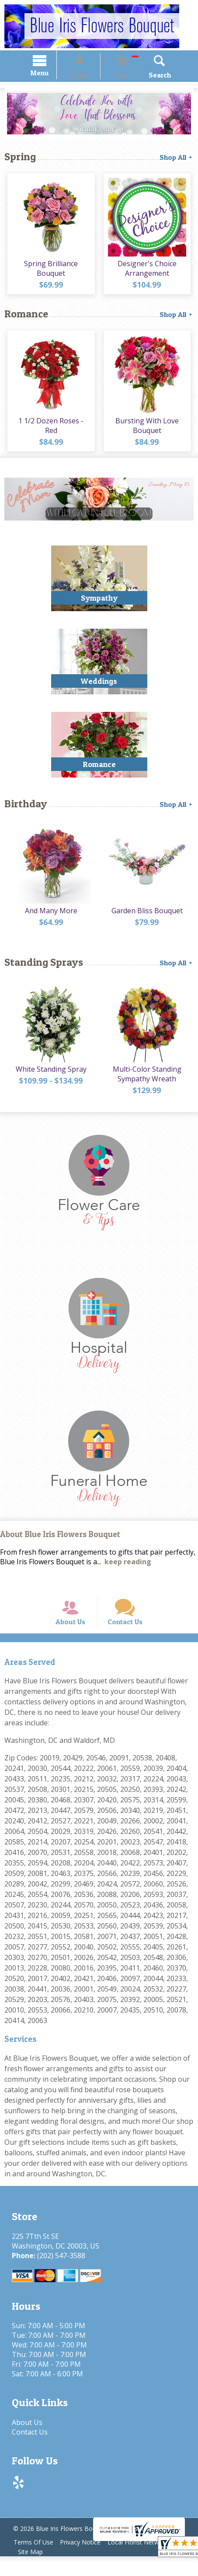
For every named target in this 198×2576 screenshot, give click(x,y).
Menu (51, 74)
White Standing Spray (49, 1079)
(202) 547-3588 (58, 2275)
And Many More (49, 921)
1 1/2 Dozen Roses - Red (49, 432)
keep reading (127, 1570)
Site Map (32, 2571)
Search (148, 76)
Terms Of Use (35, 2562)
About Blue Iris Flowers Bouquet (60, 1543)
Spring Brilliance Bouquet (49, 272)
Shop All (177, 158)
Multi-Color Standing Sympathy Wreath (148, 1084)
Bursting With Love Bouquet (148, 432)
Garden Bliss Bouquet (148, 921)
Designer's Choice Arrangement (148, 272)
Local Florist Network (147, 2562)
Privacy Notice (86, 2562)
